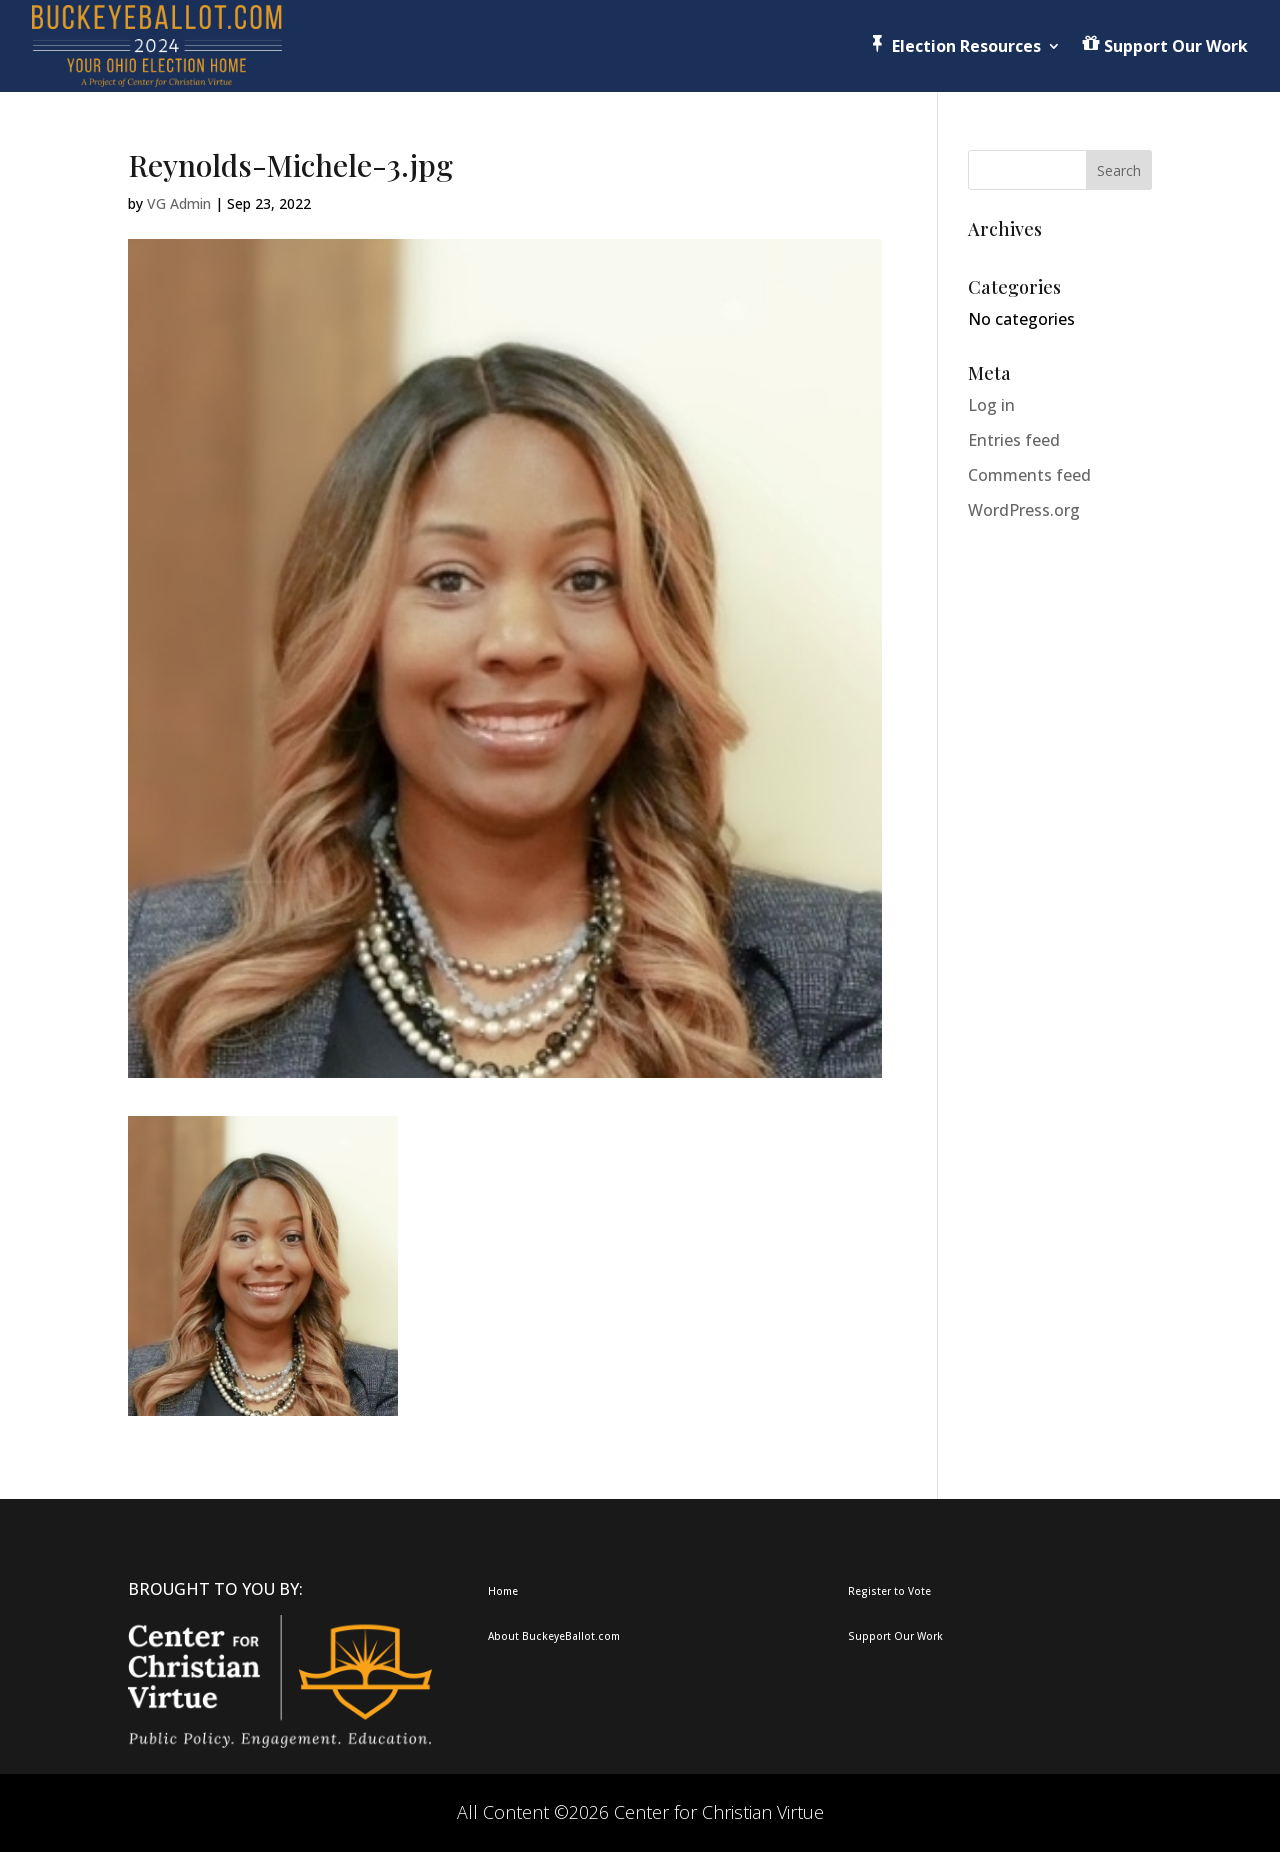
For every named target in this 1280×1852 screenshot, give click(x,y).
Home (503, 1591)
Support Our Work (895, 1636)
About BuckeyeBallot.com (554, 1636)
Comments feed (1029, 475)
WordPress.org (1024, 510)
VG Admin (179, 203)
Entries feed (1014, 440)
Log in (991, 405)
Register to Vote (889, 1591)
